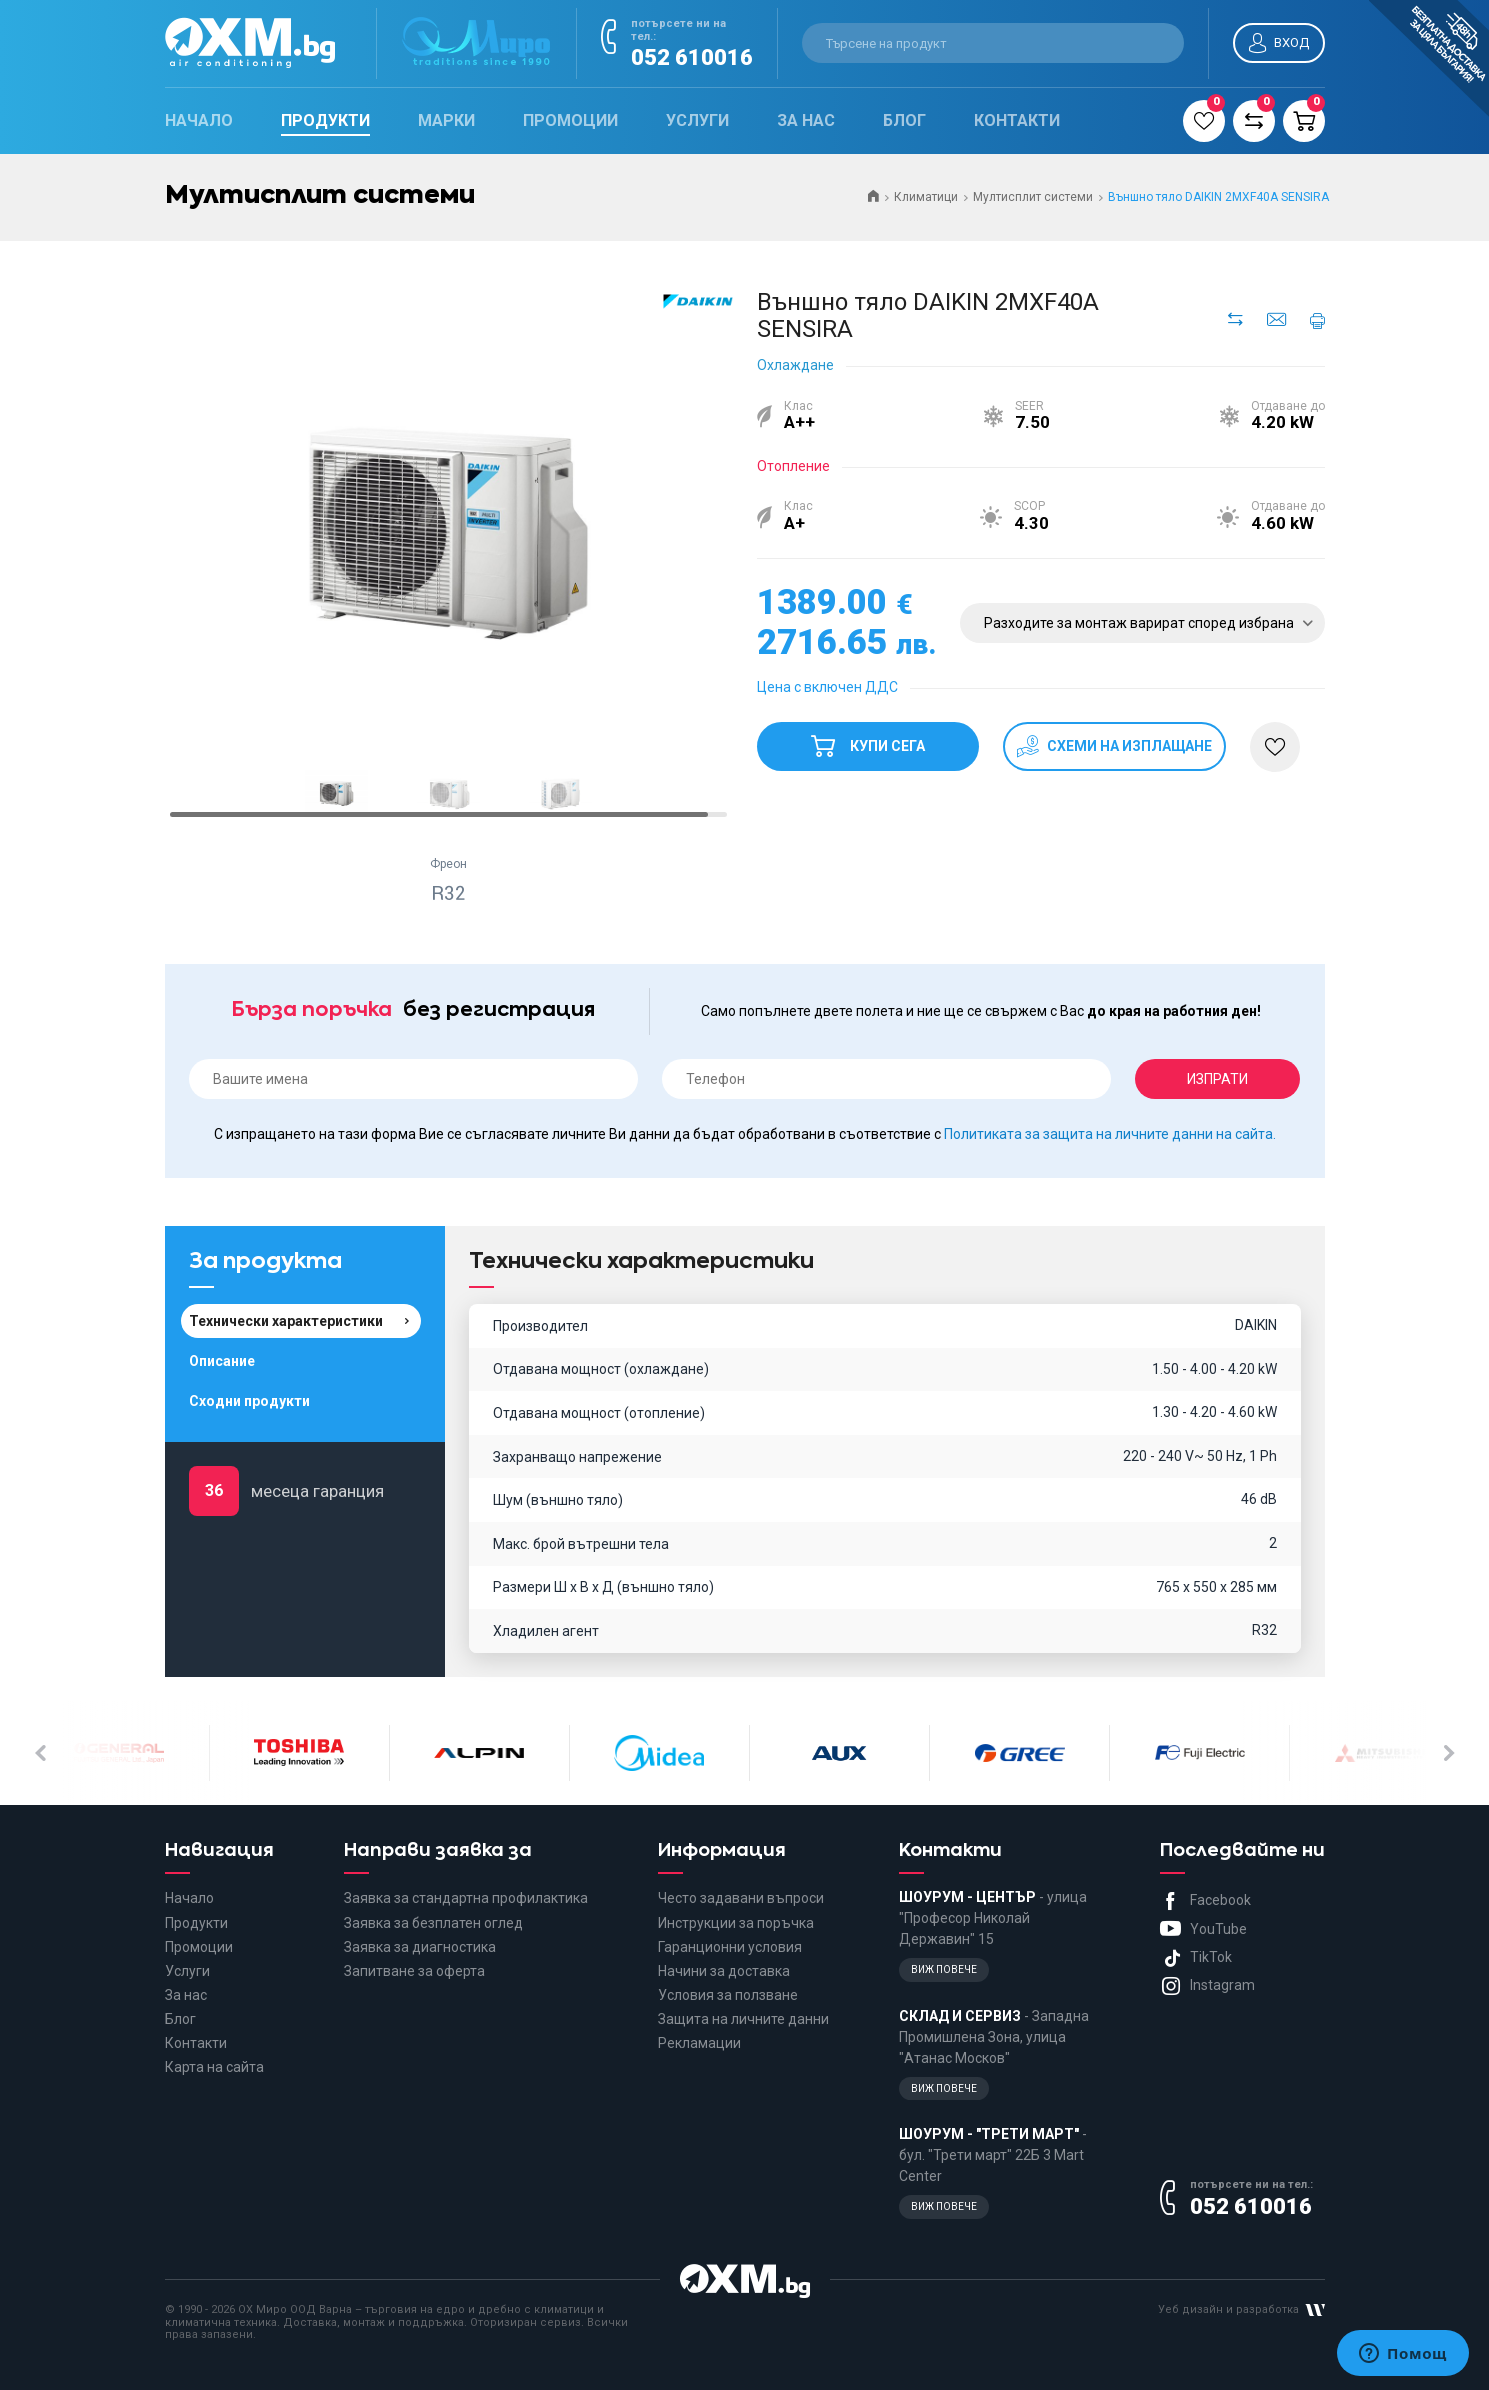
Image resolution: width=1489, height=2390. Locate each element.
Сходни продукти (249, 1401)
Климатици (926, 197)
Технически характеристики (286, 1321)
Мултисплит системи (1033, 197)
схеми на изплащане (1128, 746)
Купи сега (867, 738)
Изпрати (1217, 1079)
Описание (222, 1361)
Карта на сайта (214, 2067)
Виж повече (944, 1969)
